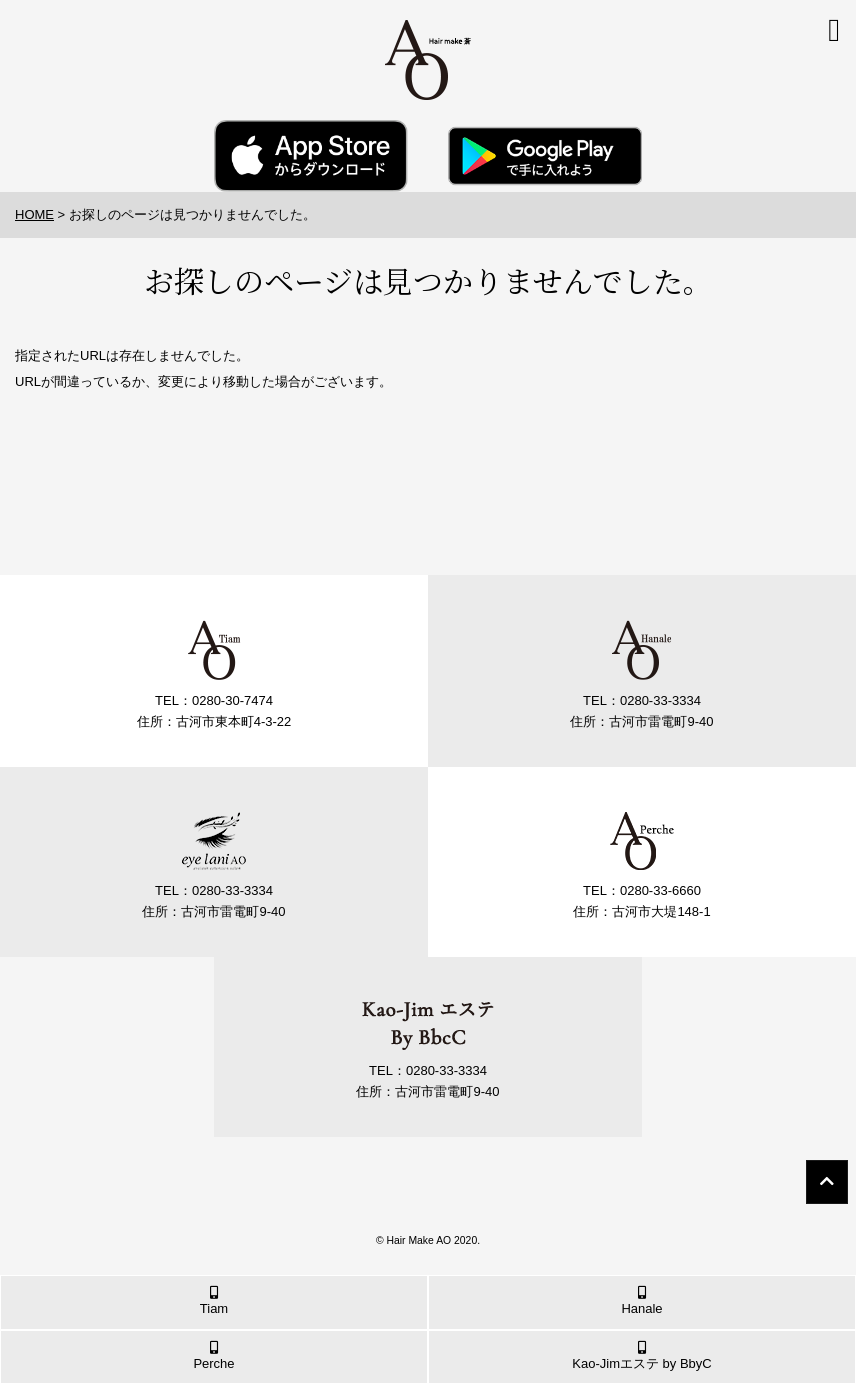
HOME (34, 214)
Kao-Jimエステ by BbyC (642, 1356)
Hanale (642, 1301)
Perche (214, 1356)
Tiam (214, 1301)
